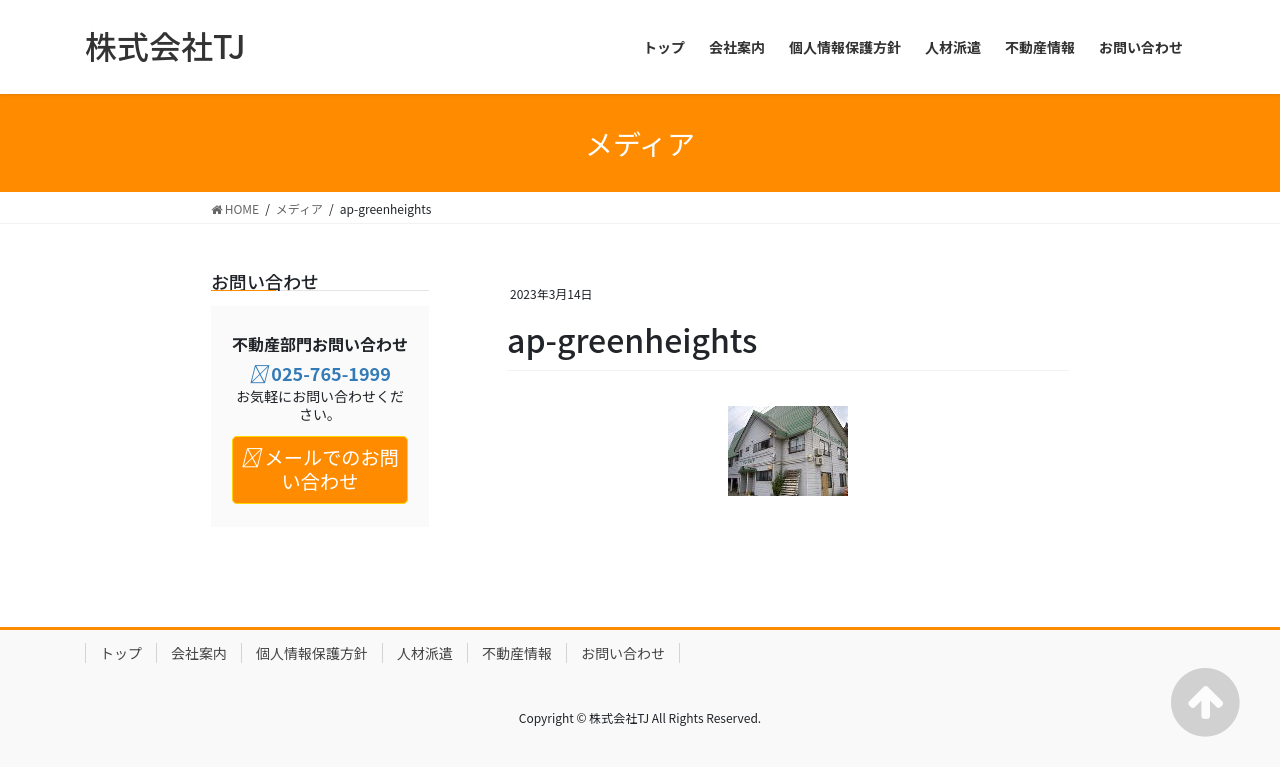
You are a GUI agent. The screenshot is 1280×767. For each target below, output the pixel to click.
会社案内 (199, 653)
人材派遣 (425, 653)
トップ (121, 653)
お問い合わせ (623, 653)
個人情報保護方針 (312, 653)
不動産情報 (517, 653)
